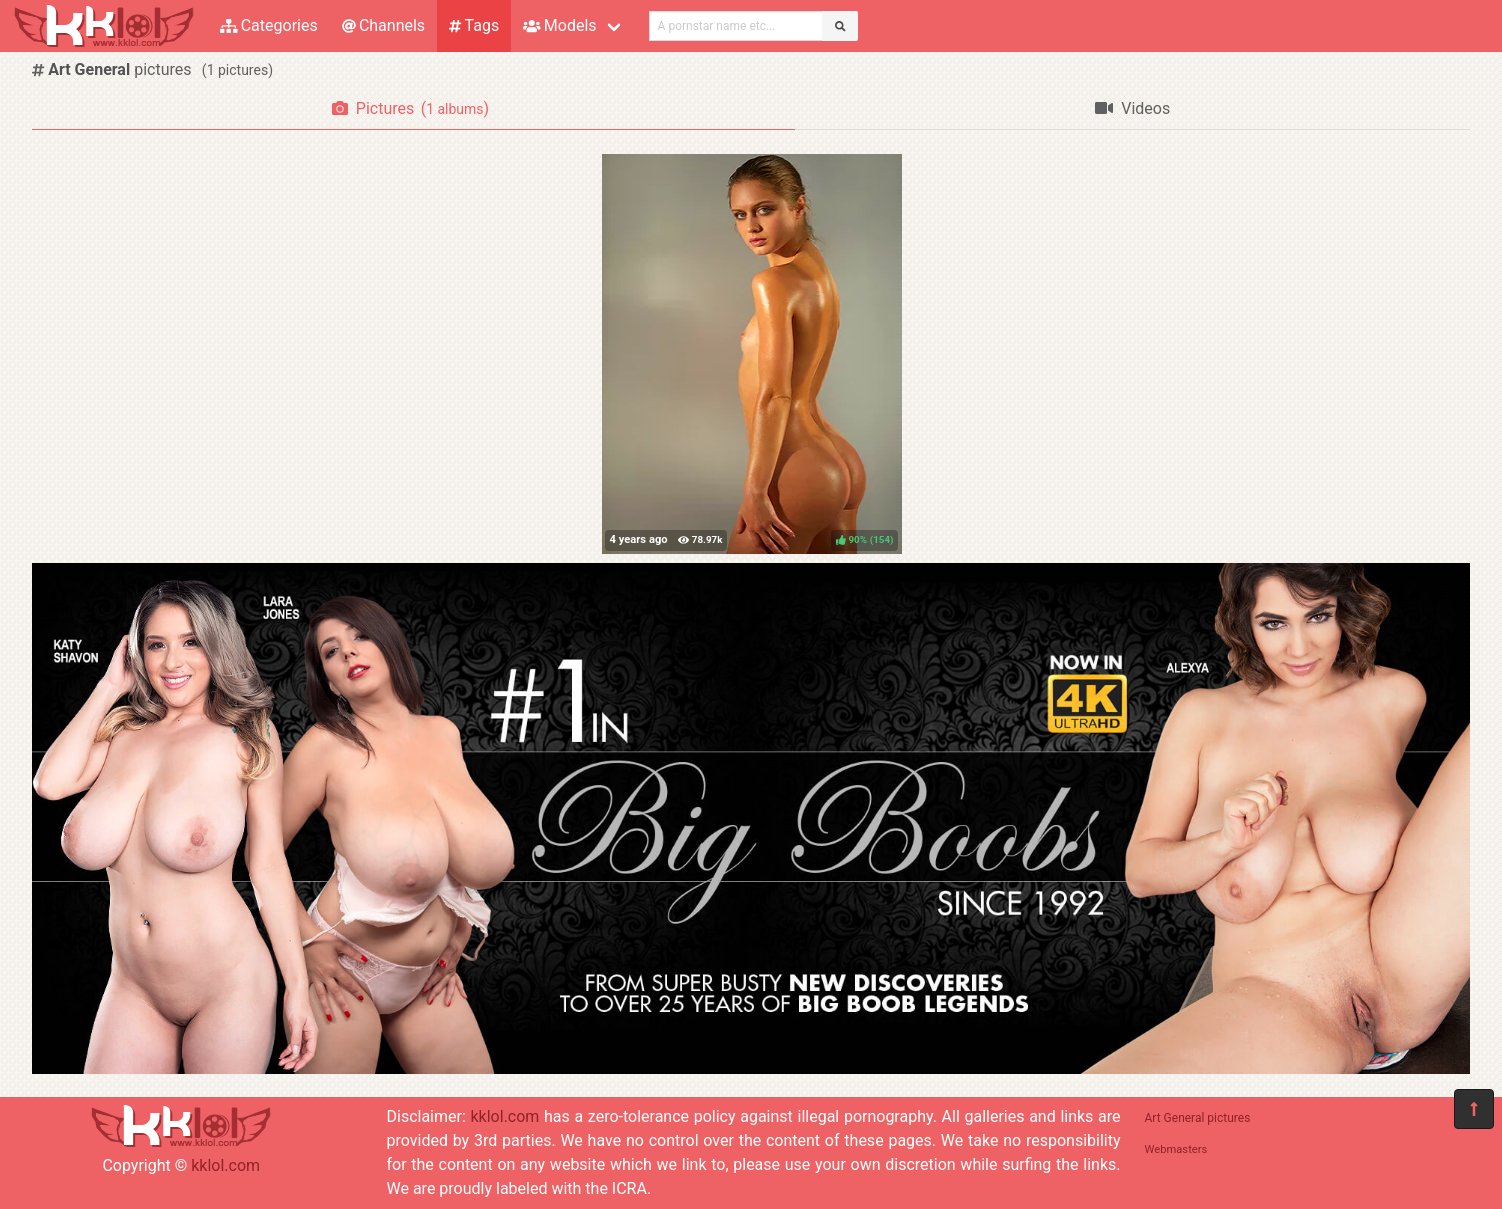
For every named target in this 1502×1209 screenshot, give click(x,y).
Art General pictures (1198, 1118)
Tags (474, 25)
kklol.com (225, 1165)
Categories (269, 25)
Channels (383, 25)
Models (559, 25)
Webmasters (1176, 1149)
